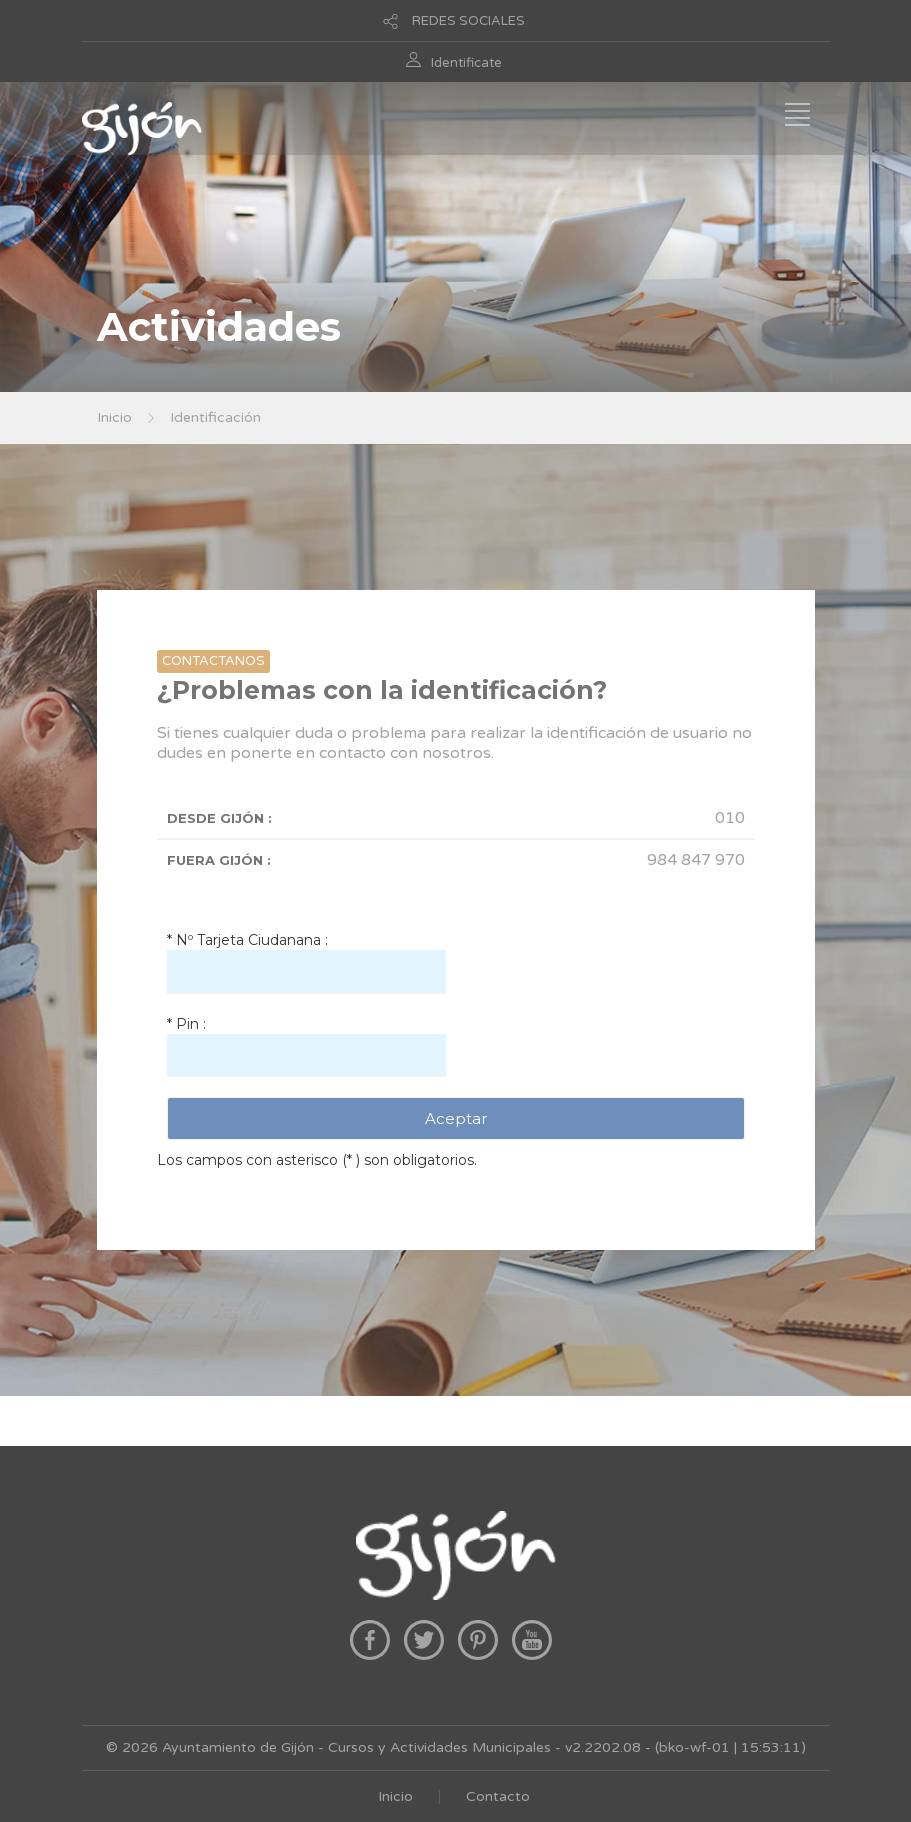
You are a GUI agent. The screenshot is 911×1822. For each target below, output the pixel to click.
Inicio (114, 417)
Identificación (215, 417)
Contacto (498, 1796)
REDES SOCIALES (468, 21)
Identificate (466, 63)
